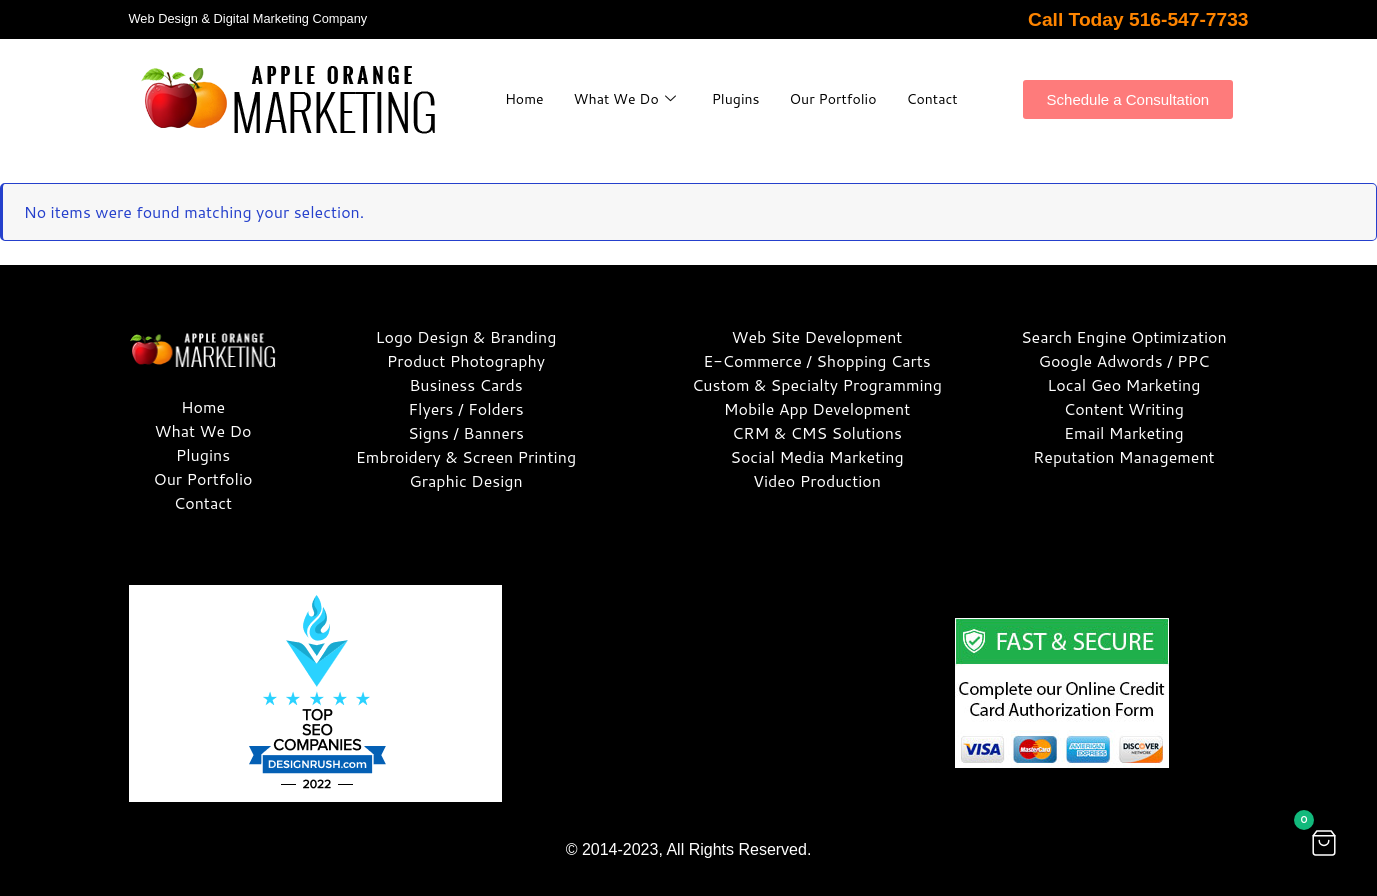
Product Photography (466, 360)
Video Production (817, 480)
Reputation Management (1124, 456)
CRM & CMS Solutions (817, 432)
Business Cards (466, 384)
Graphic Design (465, 480)
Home (557, 87)
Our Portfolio (879, 87)
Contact (731, 109)
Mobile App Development (817, 408)
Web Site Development (817, 336)
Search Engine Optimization (1124, 336)
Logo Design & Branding (466, 336)
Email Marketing (1124, 432)
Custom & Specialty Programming (817, 384)
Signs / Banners (466, 432)
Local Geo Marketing (1123, 384)
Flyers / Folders (465, 408)
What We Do (662, 87)
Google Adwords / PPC (1123, 360)
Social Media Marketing (816, 456)
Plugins (777, 87)
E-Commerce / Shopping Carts (817, 360)
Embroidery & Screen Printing (466, 456)
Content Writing (1124, 408)
